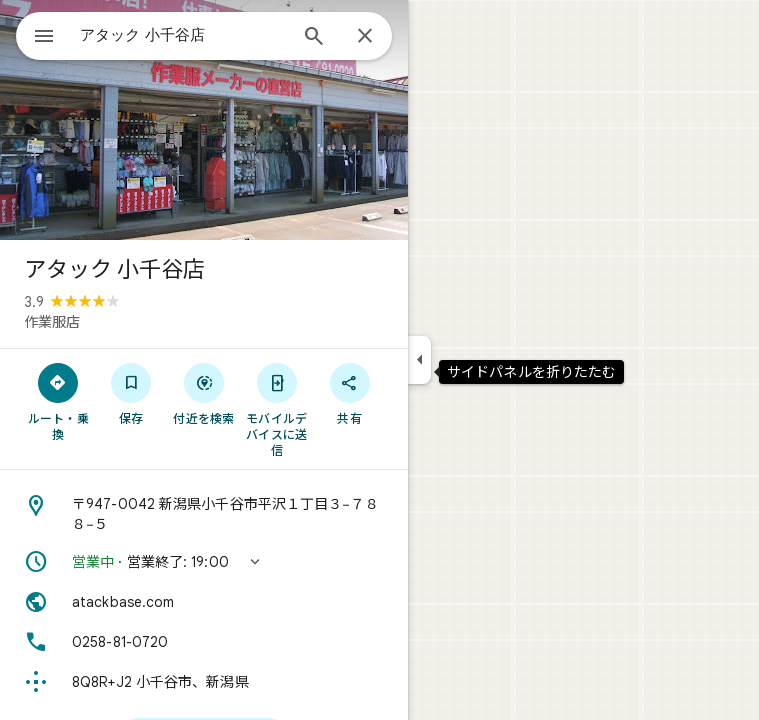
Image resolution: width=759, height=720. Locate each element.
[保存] (131, 393)
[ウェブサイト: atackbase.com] (204, 602)
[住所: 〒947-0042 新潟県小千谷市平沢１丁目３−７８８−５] (204, 514)
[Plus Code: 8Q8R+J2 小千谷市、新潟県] (204, 682)
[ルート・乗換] (58, 401)
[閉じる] (365, 37)
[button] (204, 562)
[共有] (349, 393)
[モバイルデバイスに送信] (276, 409)
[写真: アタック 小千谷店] (204, 120)
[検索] (314, 38)
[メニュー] (44, 38)
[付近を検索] (204, 393)
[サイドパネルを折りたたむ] (419, 360)
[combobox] (183, 35)
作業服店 (52, 322)
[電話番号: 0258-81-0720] (204, 642)
